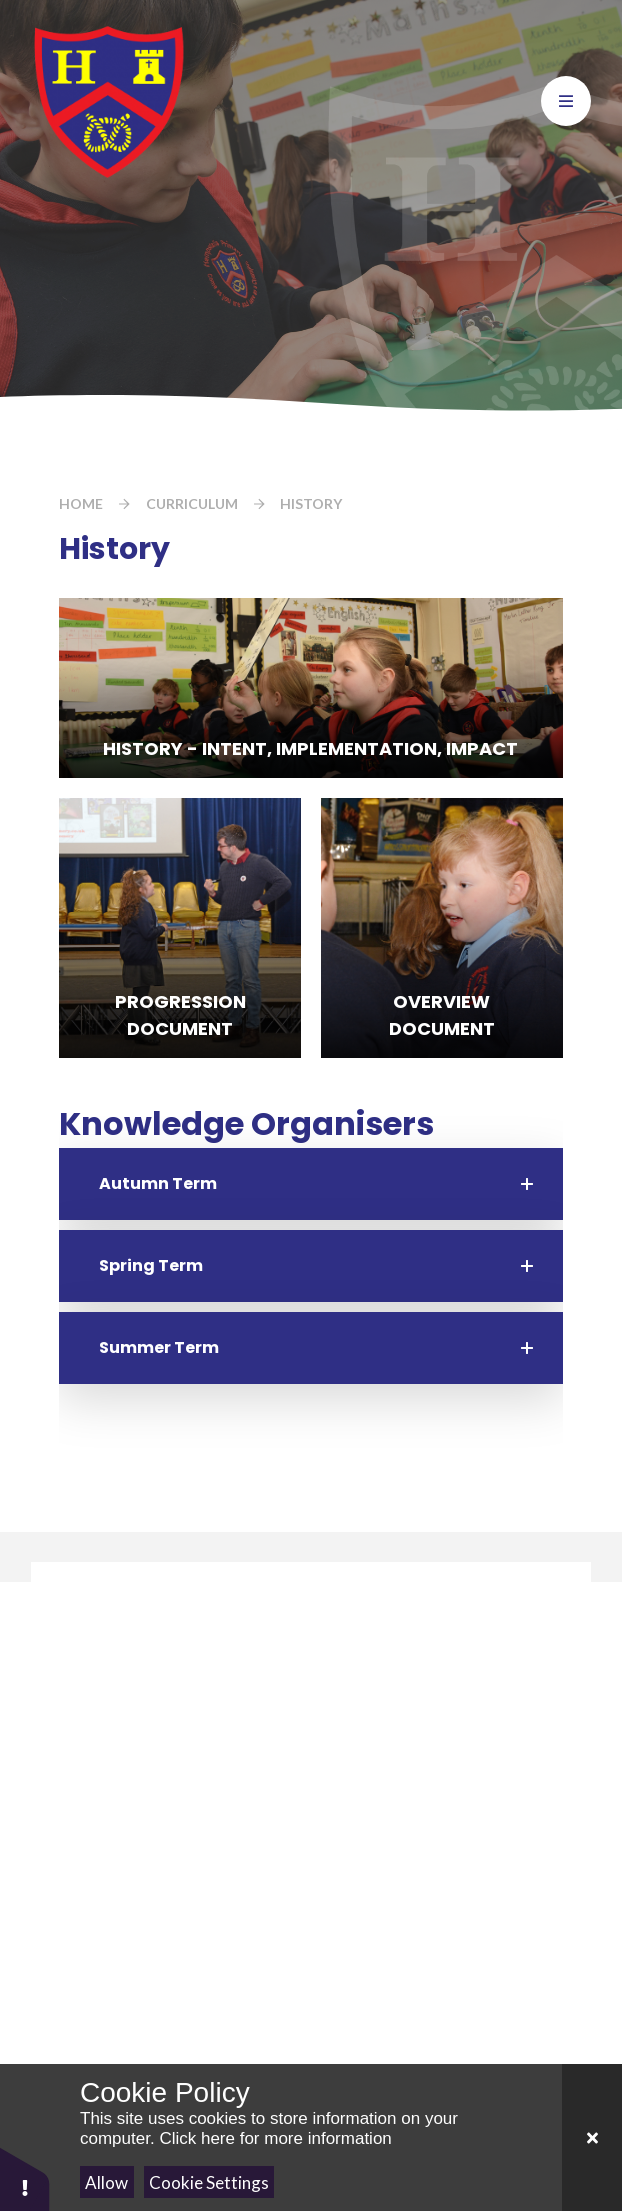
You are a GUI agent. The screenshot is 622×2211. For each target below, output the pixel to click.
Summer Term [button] (159, 1347)
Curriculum (192, 503)
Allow (106, 2182)
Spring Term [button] (151, 1265)
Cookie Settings (209, 2182)
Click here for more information (275, 2138)
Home (81, 503)
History (311, 503)
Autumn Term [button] (158, 1183)
